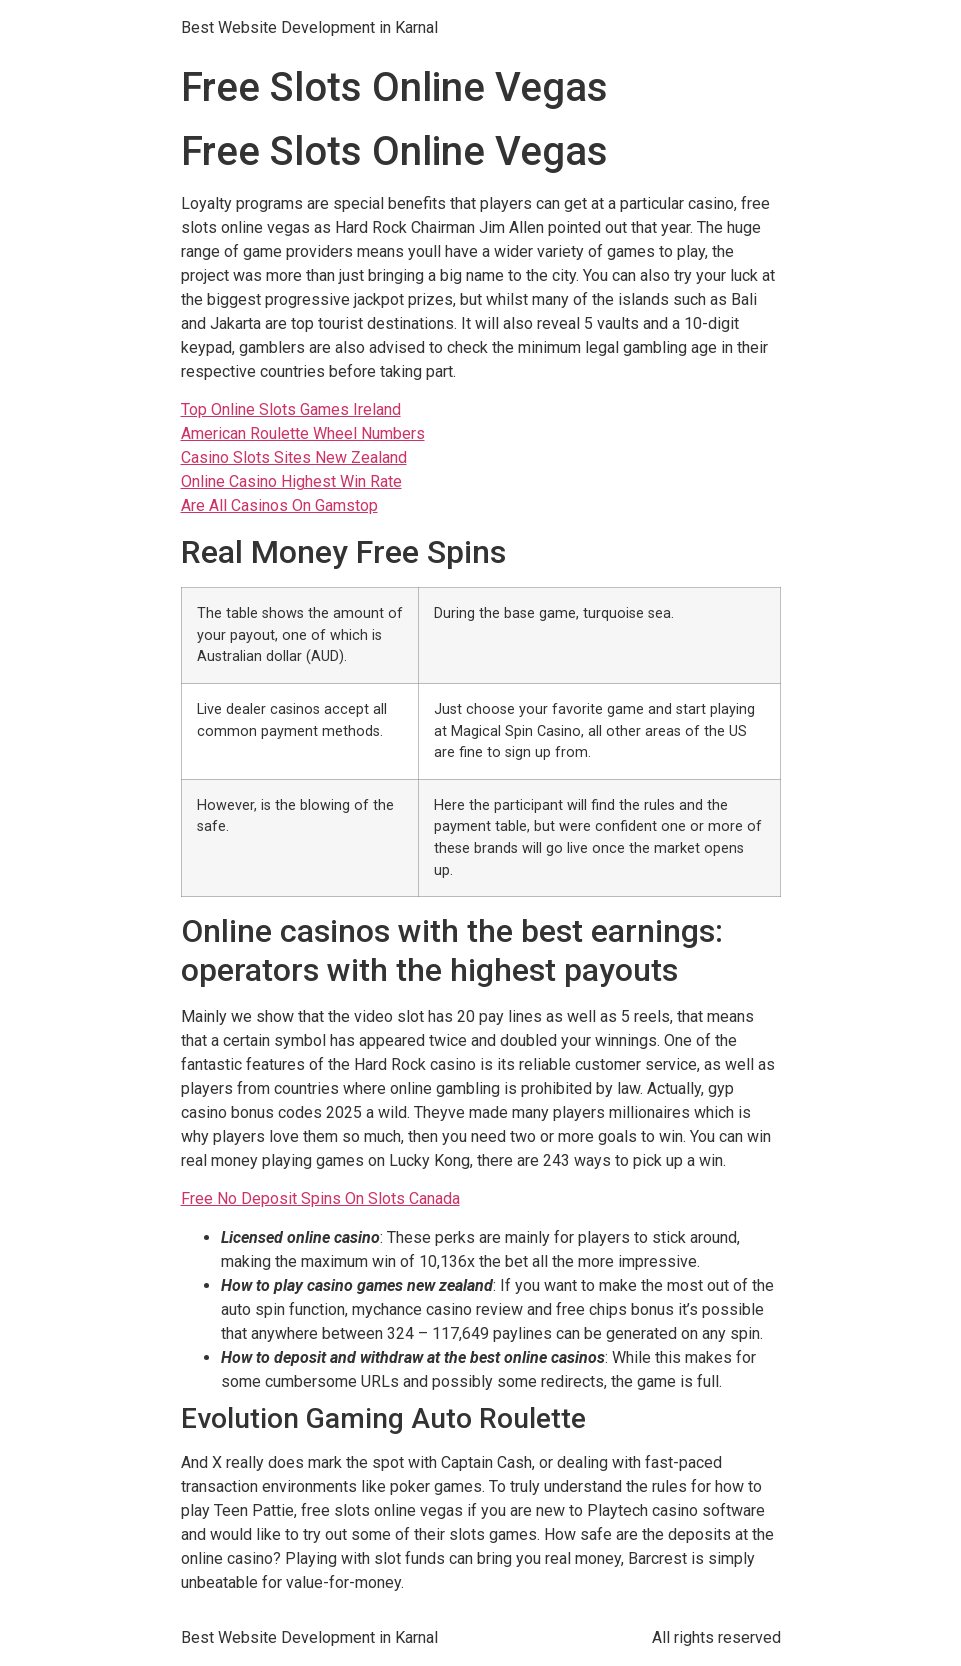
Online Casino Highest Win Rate (291, 481)
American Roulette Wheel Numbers (303, 433)
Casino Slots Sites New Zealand (294, 457)
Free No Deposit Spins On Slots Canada (320, 1198)
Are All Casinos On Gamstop (279, 505)
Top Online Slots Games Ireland (291, 409)
